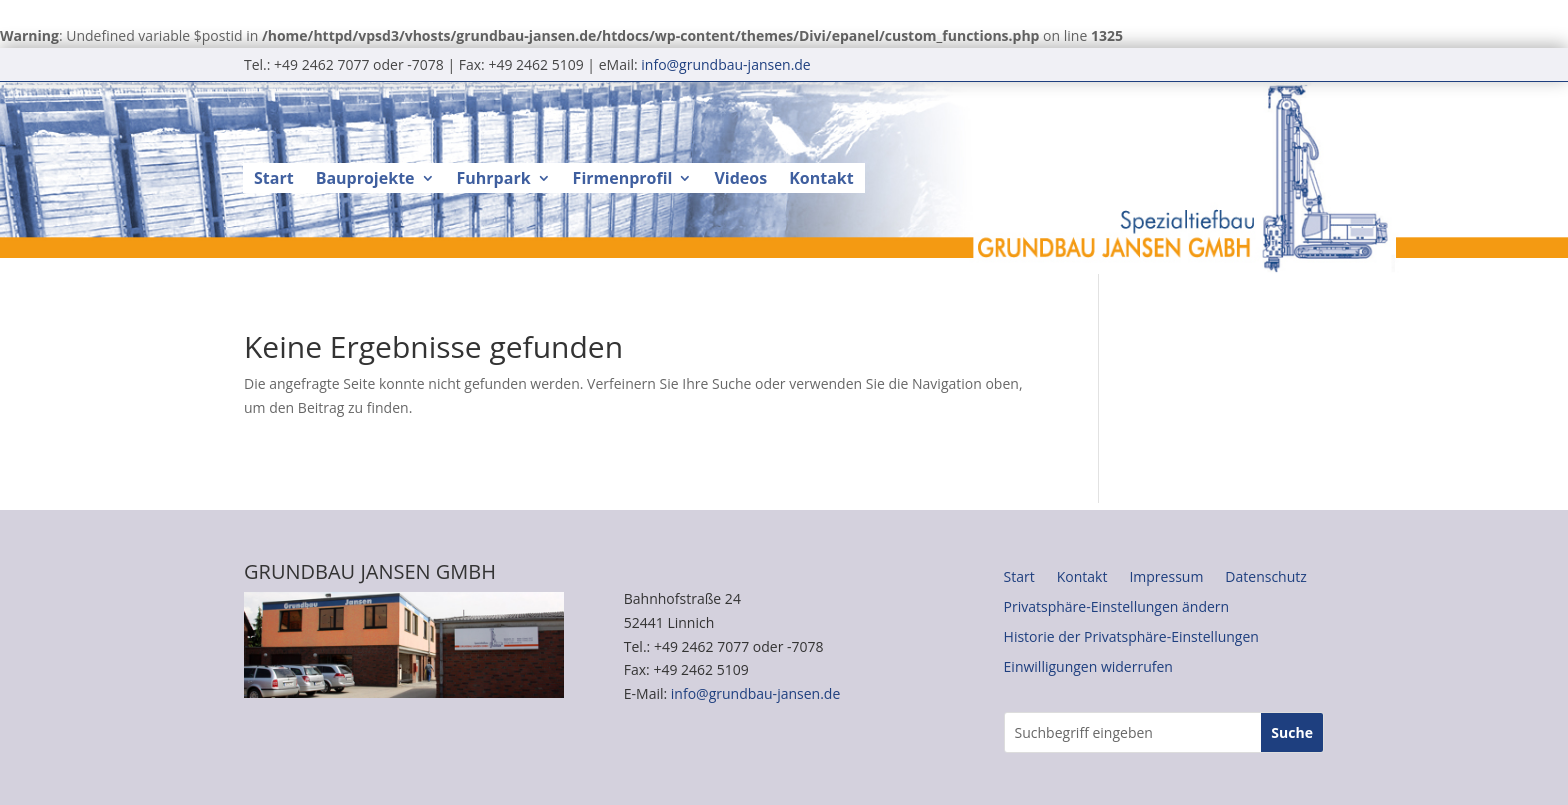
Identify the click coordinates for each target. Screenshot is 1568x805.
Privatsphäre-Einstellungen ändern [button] (1117, 608)
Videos (740, 180)
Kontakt (821, 180)
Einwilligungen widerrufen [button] (1088, 668)
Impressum (1166, 578)
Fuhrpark (494, 180)
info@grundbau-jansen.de (725, 64)
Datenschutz (1265, 578)
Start (274, 180)
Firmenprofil (623, 180)
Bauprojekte (365, 180)
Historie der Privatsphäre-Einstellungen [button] (1131, 638)
